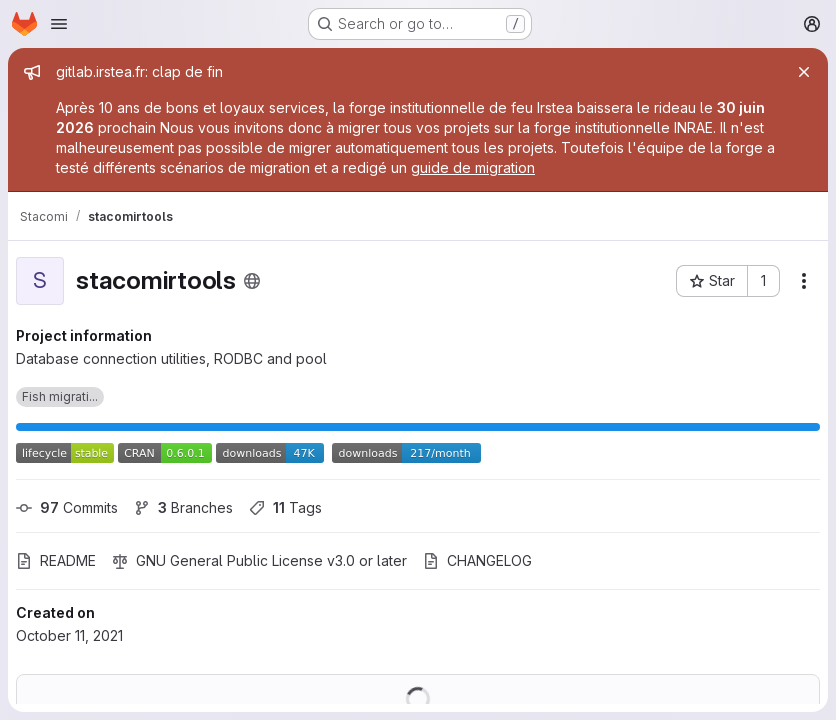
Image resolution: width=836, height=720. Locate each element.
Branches (183, 507)
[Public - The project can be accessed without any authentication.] (252, 281)
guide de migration (473, 167)
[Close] (804, 72)
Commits (67, 507)
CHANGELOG (477, 560)
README (56, 560)
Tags (285, 507)
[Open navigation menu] (59, 24)
